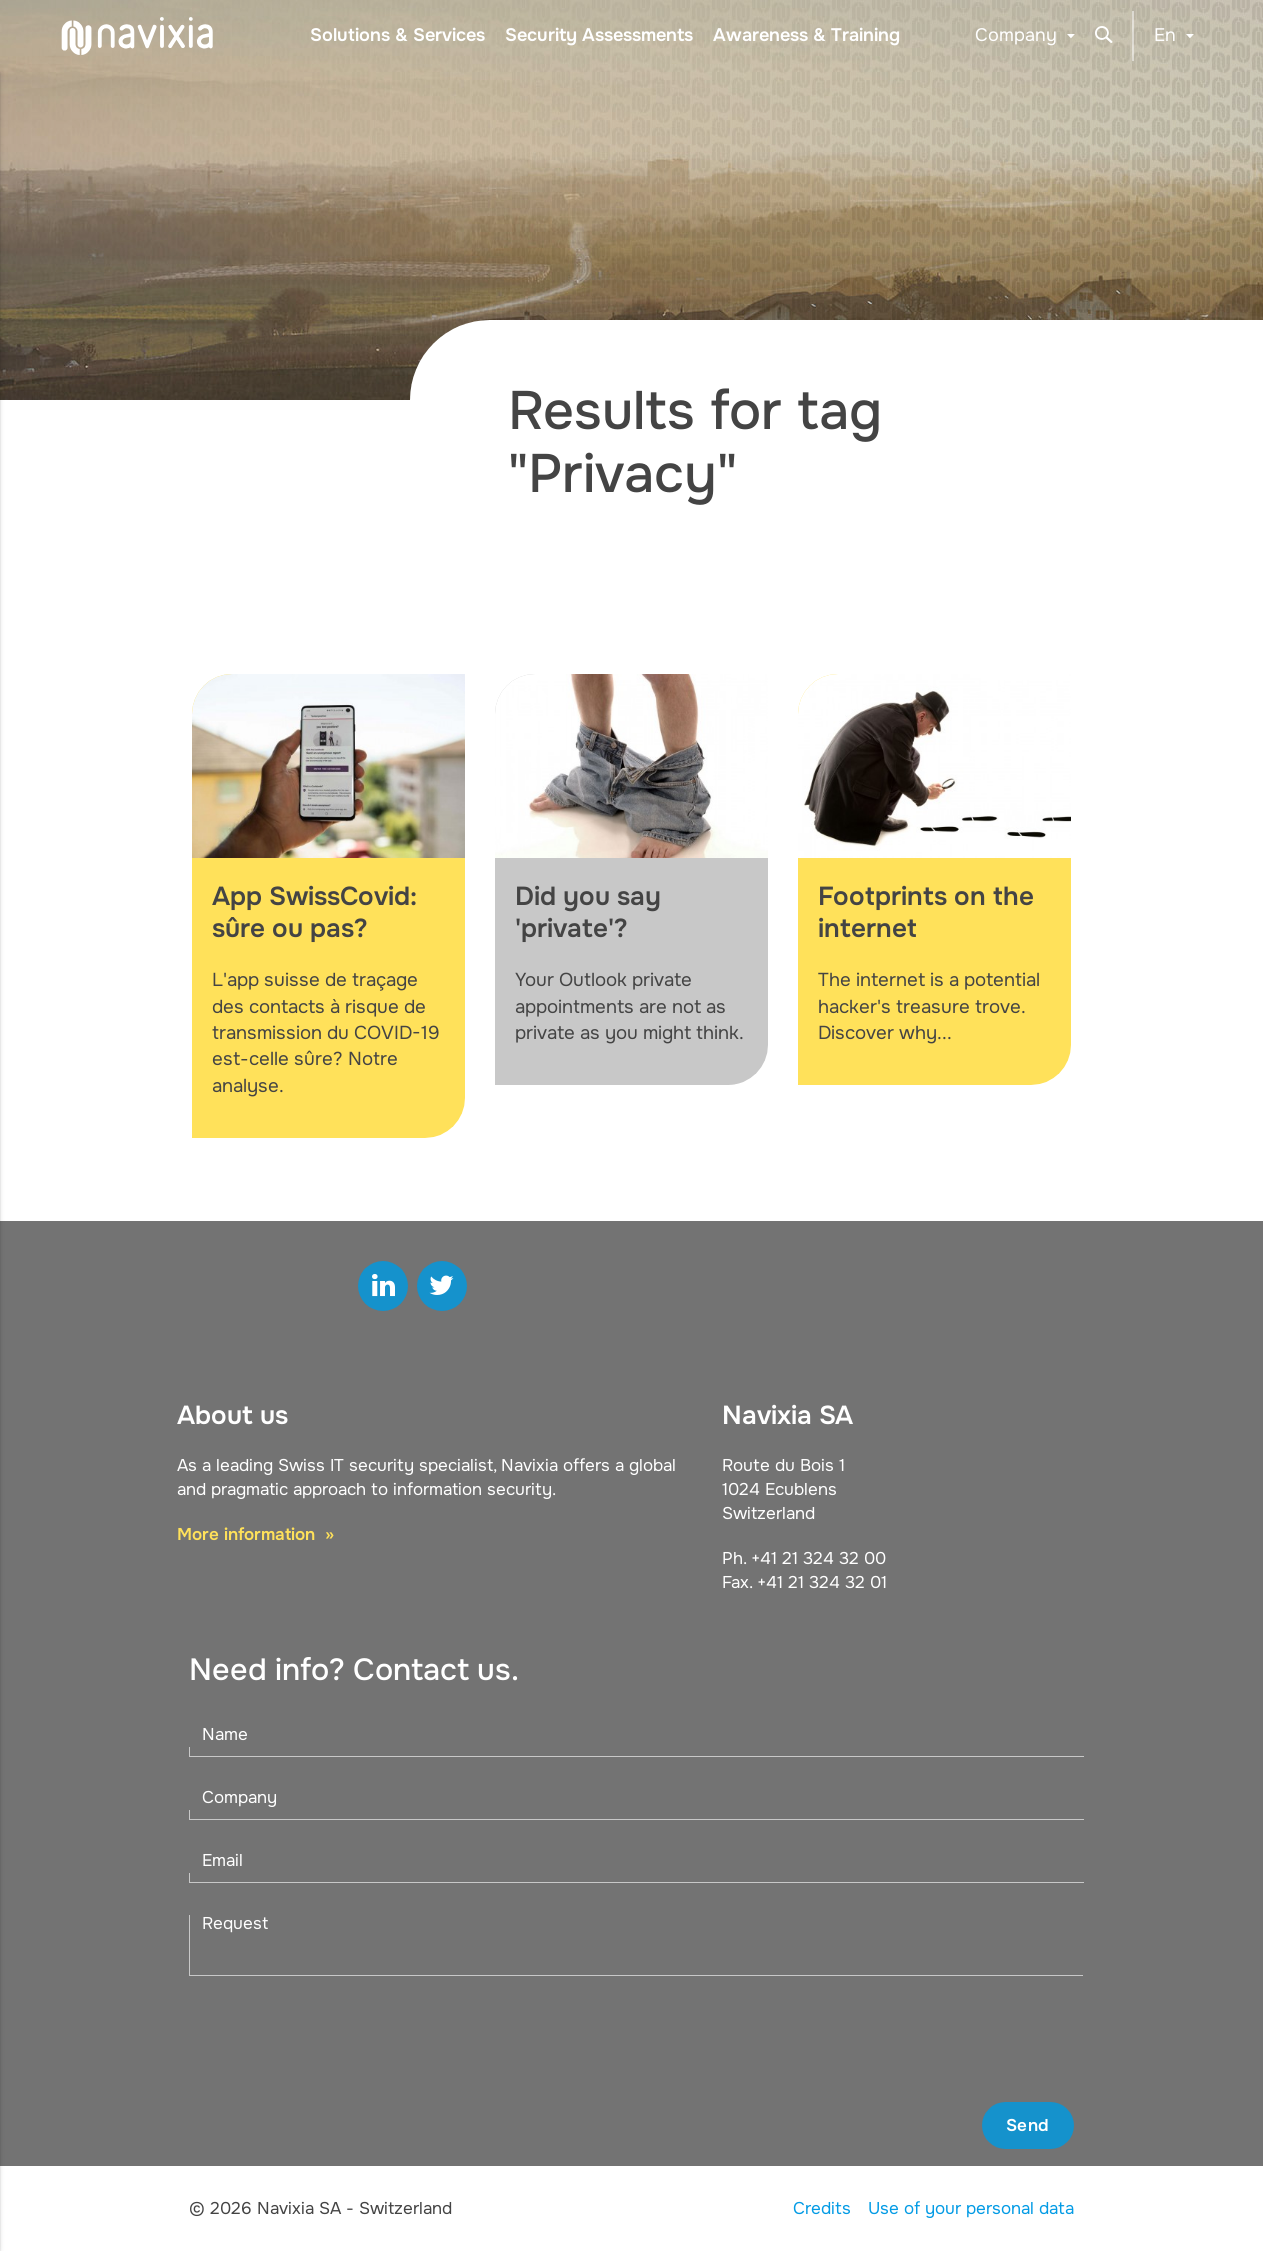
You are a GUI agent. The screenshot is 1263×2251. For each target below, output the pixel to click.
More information (248, 1534)
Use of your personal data (971, 2208)
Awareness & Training (806, 35)
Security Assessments (599, 35)
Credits (822, 2208)
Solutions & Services (397, 35)
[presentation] (922, 2039)
